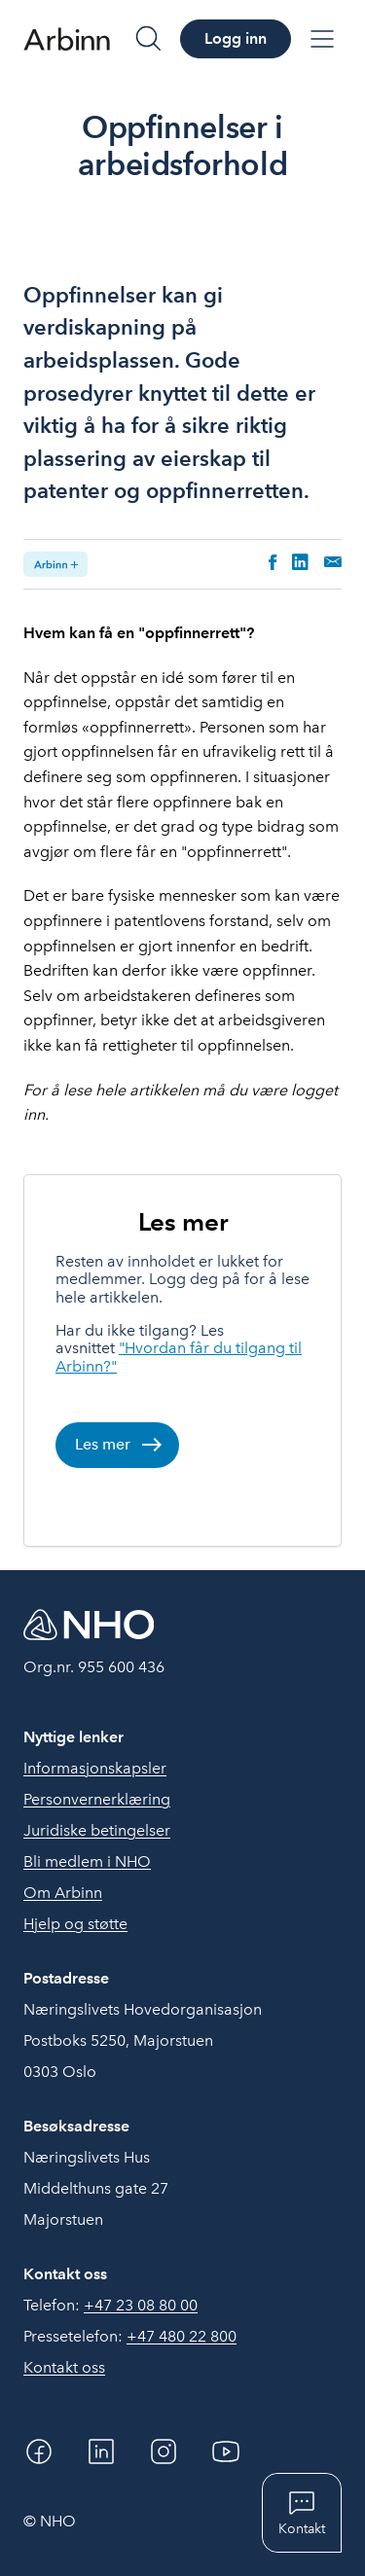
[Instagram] (163, 2451)
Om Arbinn (62, 1892)
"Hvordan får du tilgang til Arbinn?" (178, 1357)
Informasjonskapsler (94, 1768)
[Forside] (66, 39)
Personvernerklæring (96, 1799)
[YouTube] (225, 2451)
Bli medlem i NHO (87, 1861)
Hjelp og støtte (75, 1923)
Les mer (183, 1221)
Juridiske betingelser (96, 1830)
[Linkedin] (101, 2451)
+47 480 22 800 (182, 2336)
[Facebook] (39, 2451)
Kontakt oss (64, 2367)
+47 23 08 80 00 (141, 2305)
